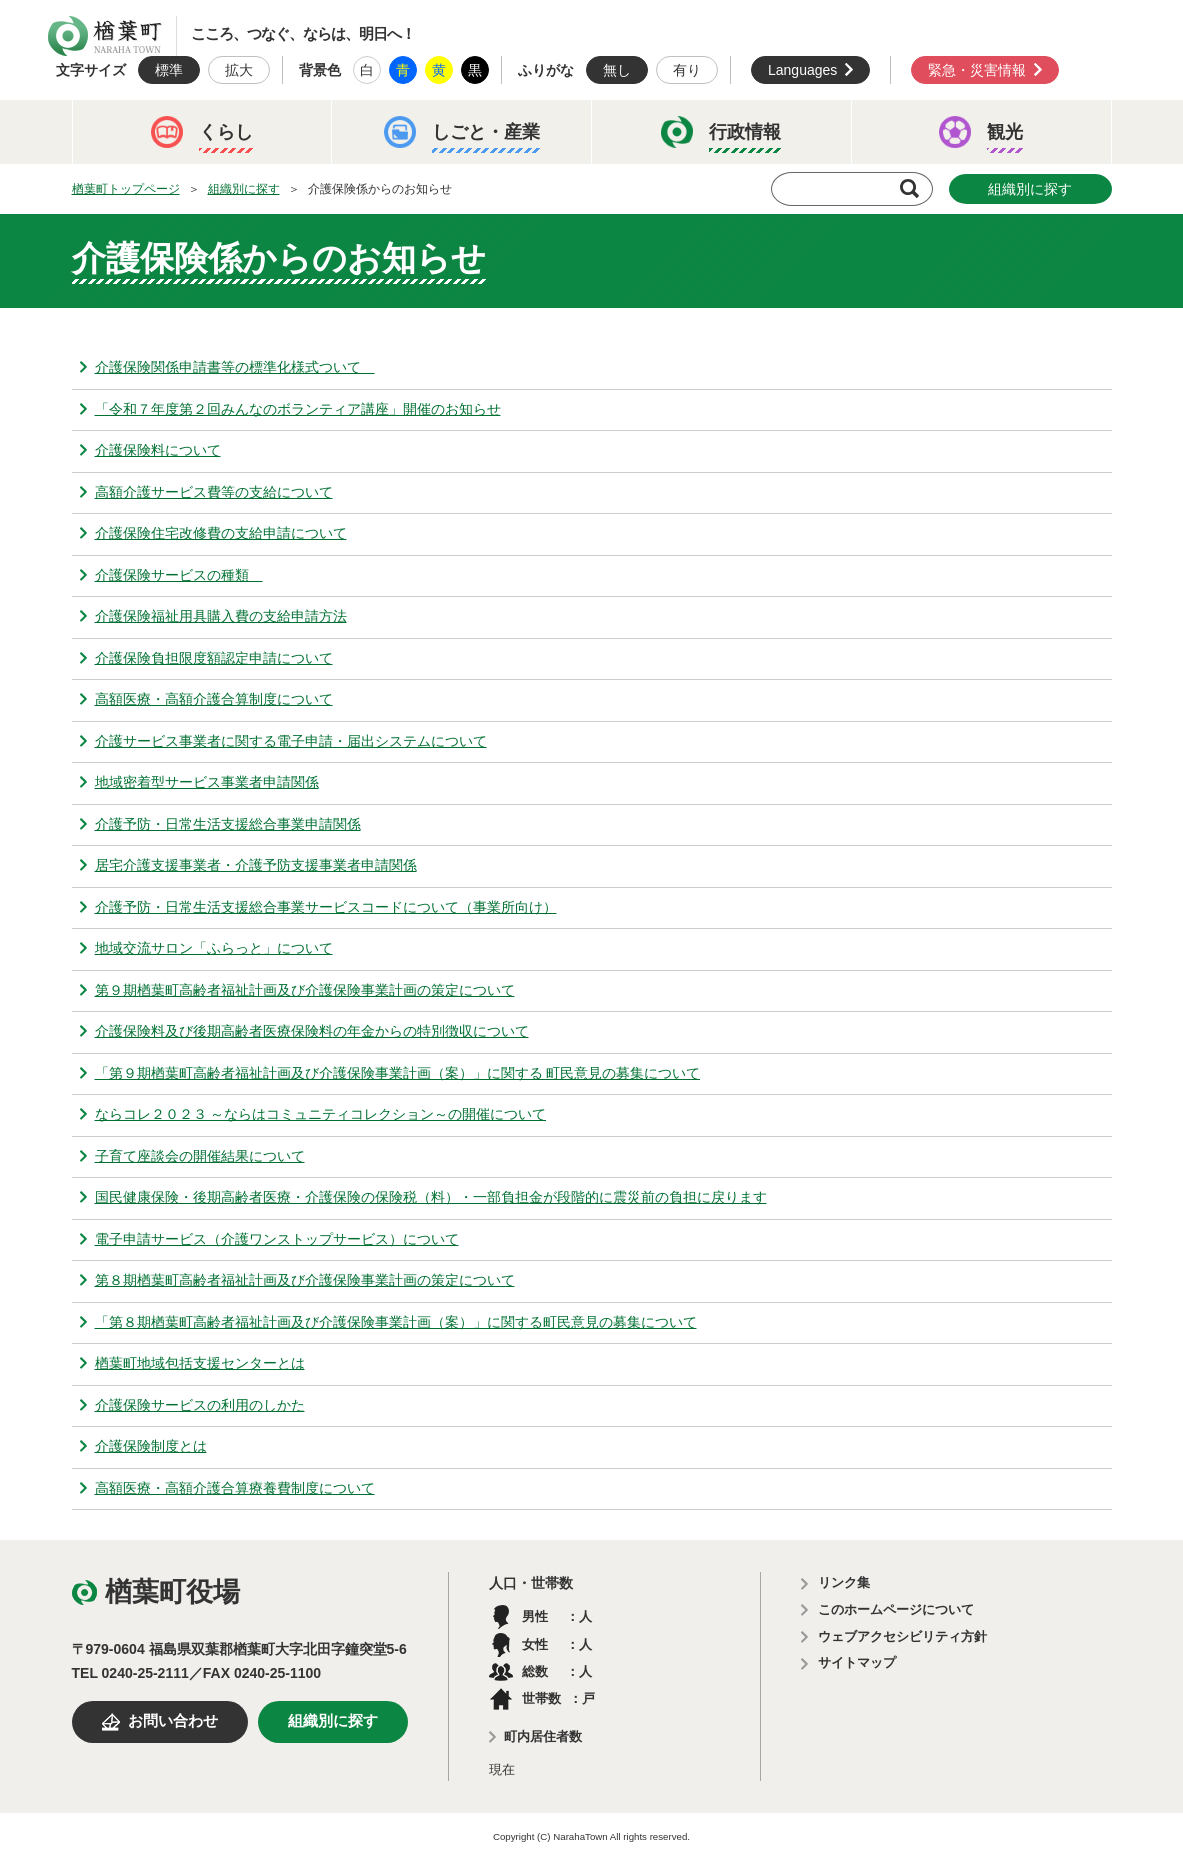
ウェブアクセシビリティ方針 (902, 1636)
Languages (802, 70)
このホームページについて (896, 1609)
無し (617, 70)
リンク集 (844, 1582)
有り (687, 70)
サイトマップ (857, 1662)
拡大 (239, 70)
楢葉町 (105, 36)
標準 (169, 70)
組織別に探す (244, 189)
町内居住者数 (543, 1736)
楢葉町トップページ (126, 189)
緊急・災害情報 (977, 70)
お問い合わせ (173, 1721)
